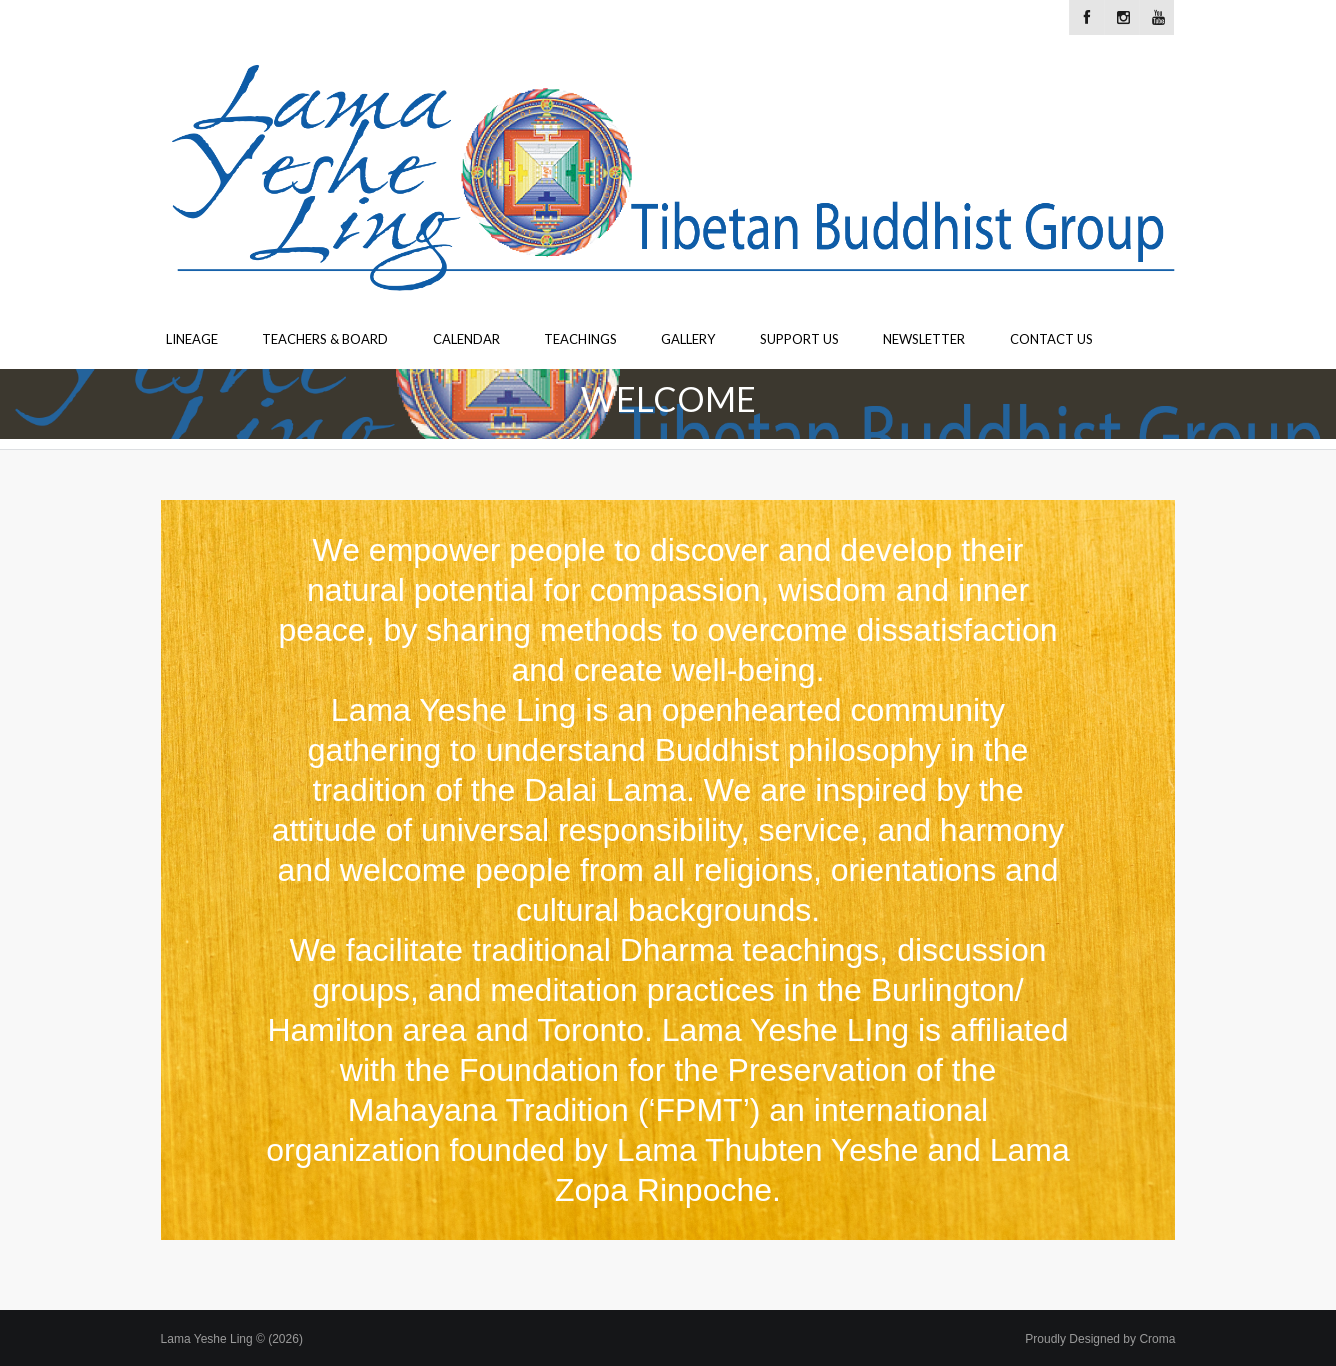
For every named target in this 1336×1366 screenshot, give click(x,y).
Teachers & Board (325, 339)
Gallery (688, 339)
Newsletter (924, 339)
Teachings (580, 339)
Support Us (799, 339)
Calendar (466, 339)
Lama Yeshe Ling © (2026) (232, 1339)
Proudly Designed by (1100, 1339)
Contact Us (1051, 339)
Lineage (192, 339)
